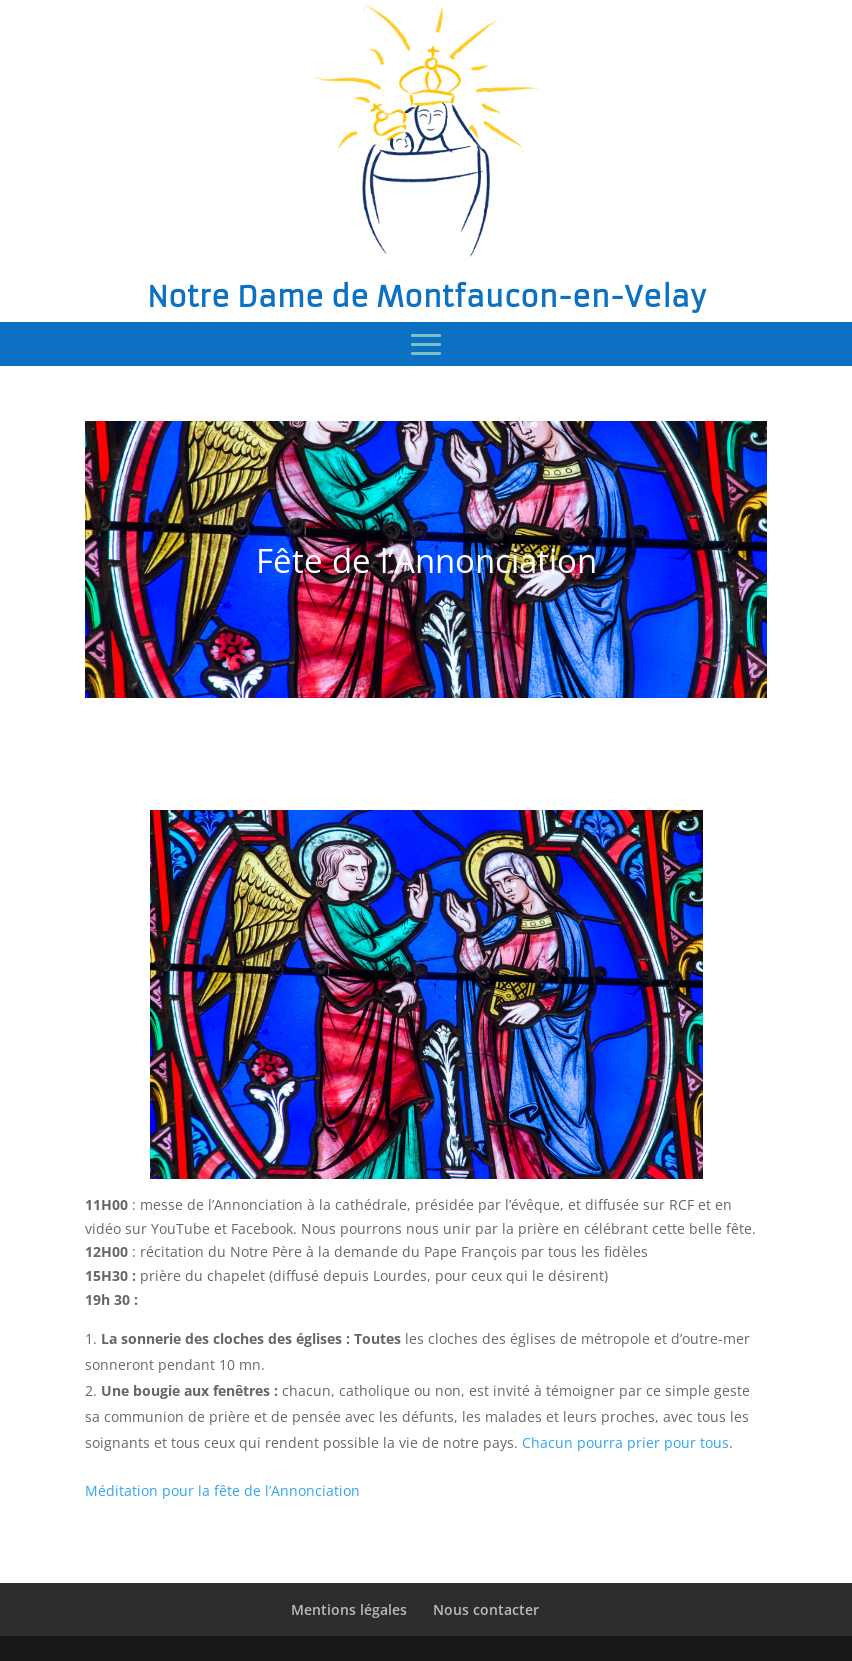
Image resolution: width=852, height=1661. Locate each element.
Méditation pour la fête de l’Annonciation (222, 1490)
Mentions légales (349, 1609)
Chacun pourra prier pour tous (625, 1442)
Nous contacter (486, 1609)
